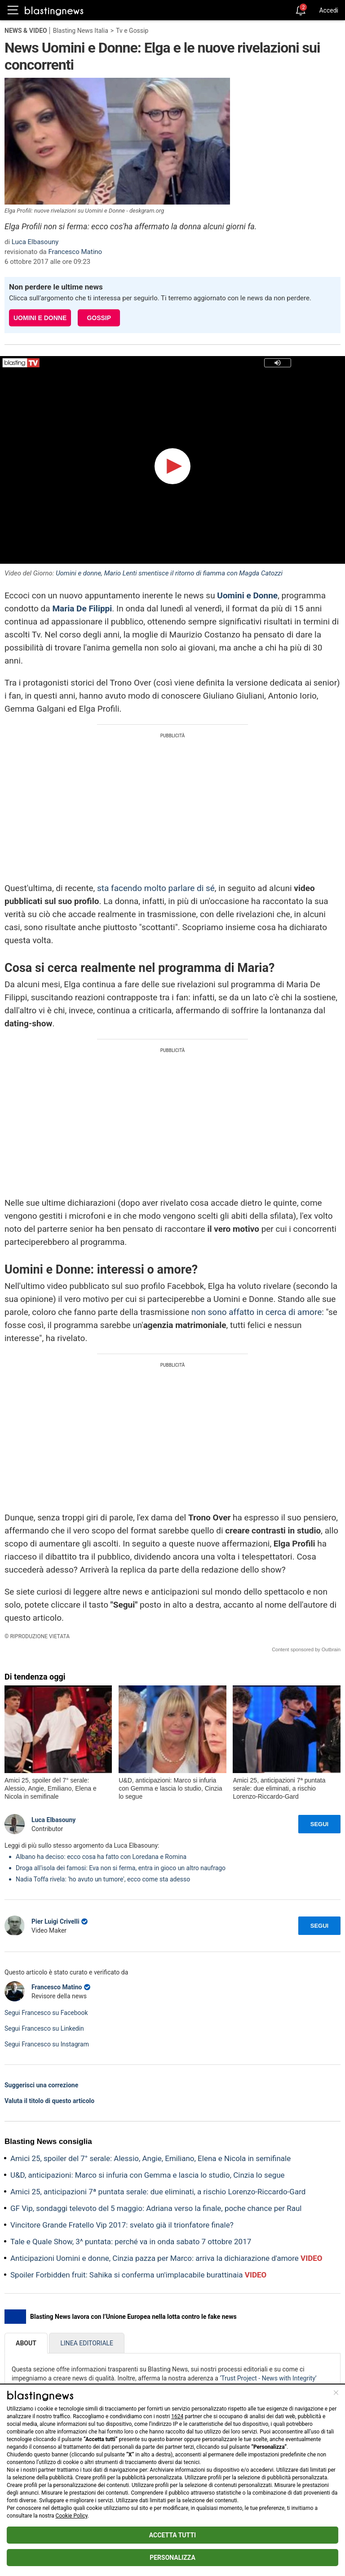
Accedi (328, 10)
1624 (177, 2416)
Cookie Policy (72, 2516)
